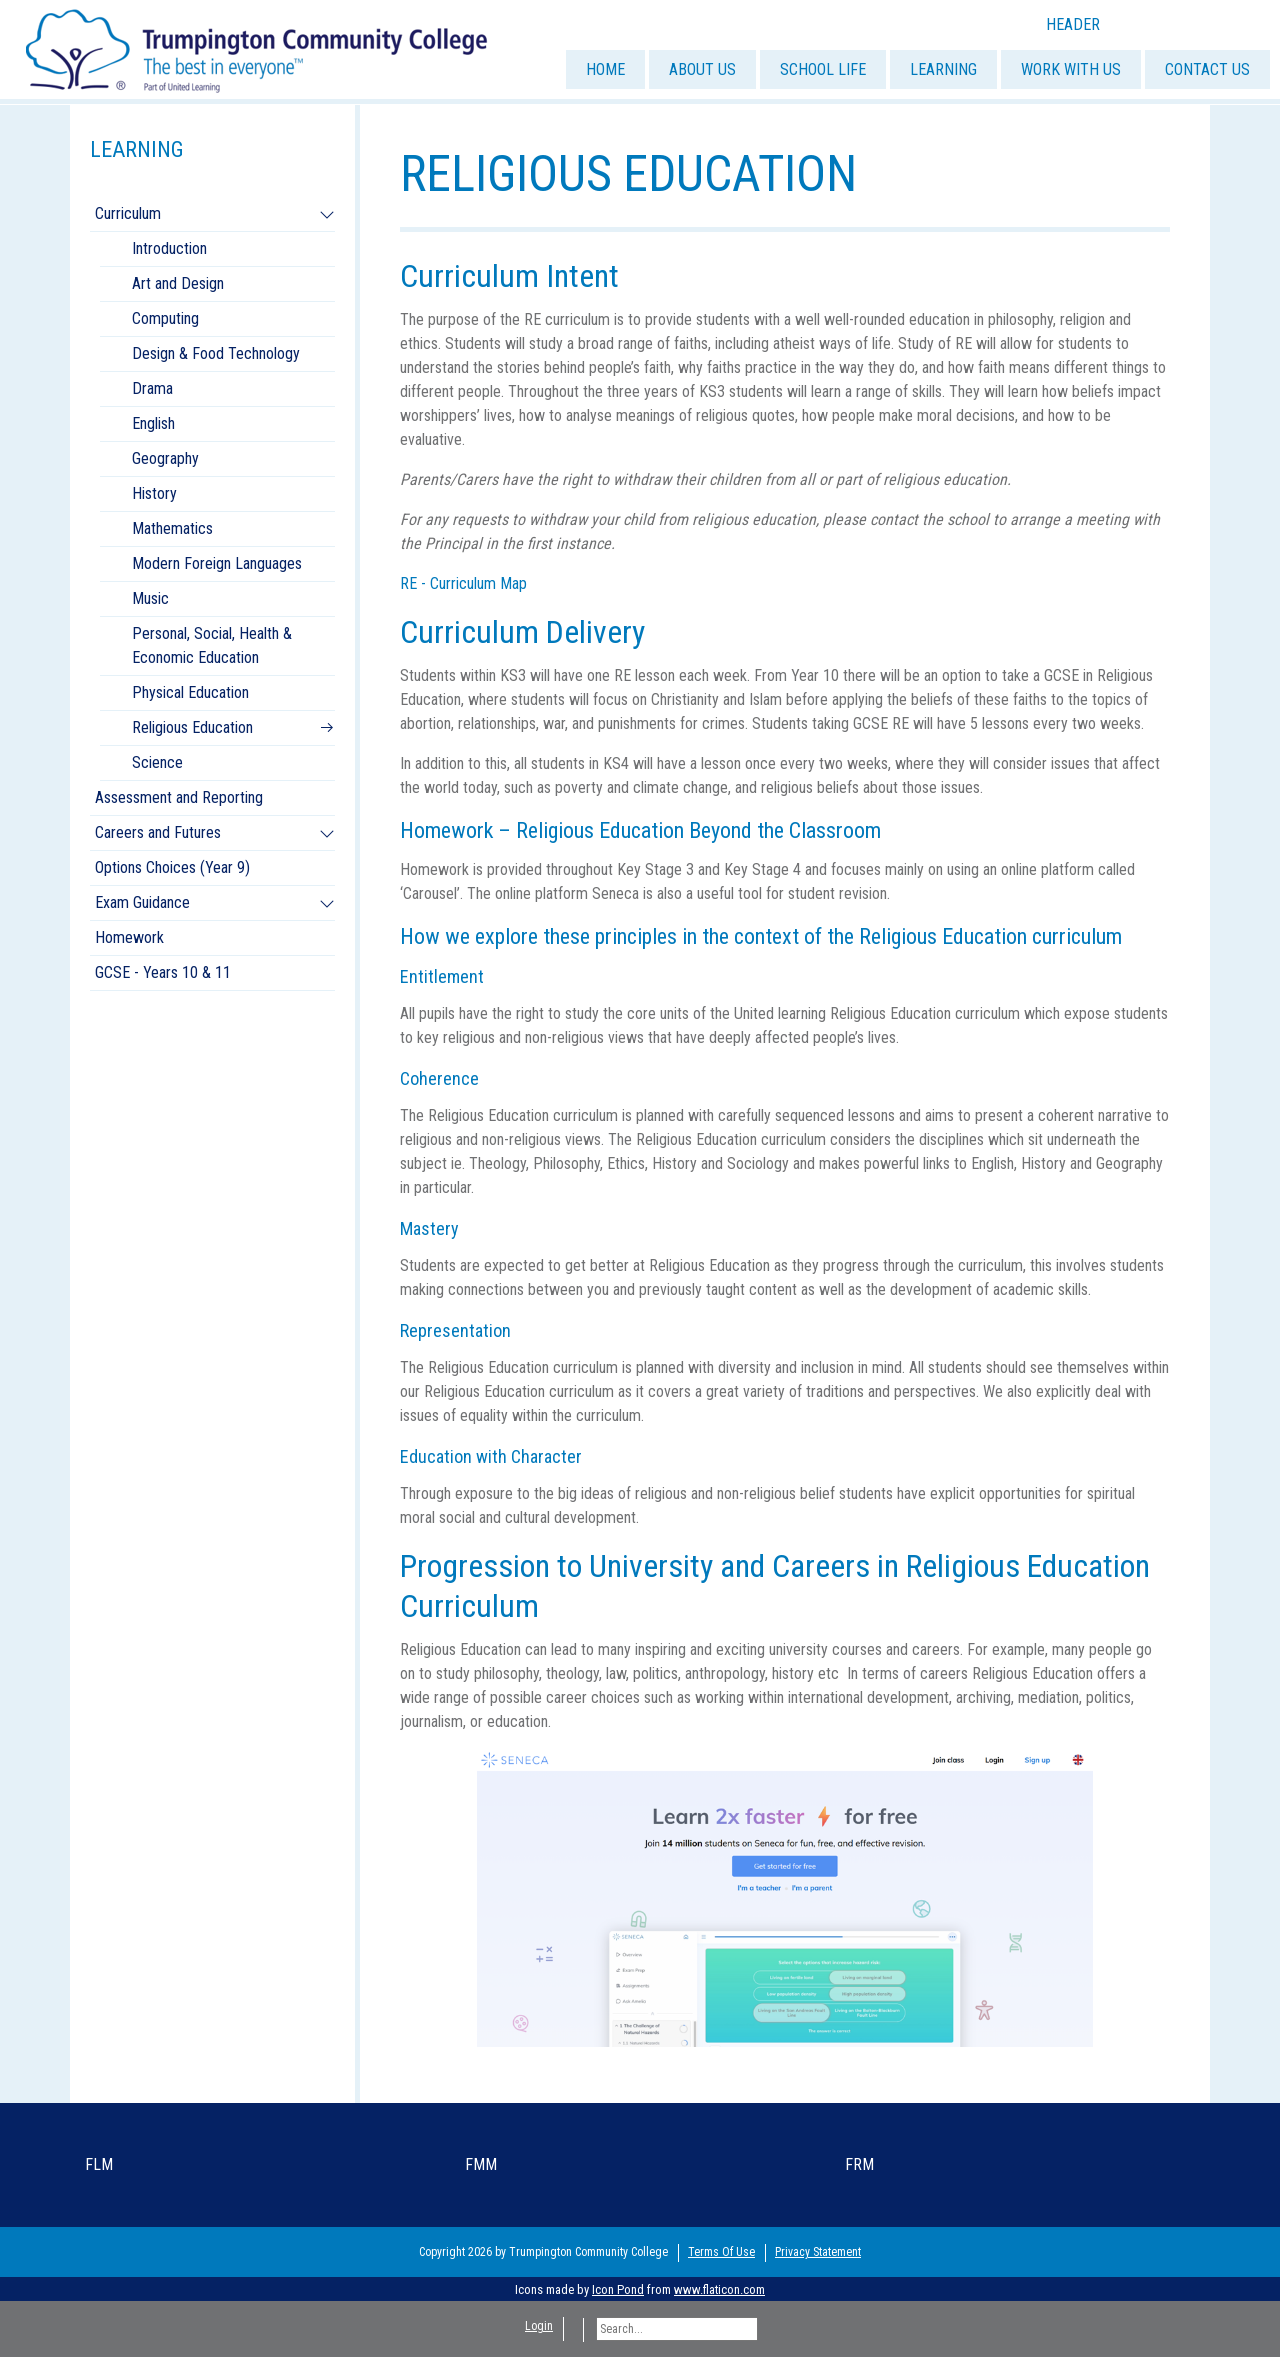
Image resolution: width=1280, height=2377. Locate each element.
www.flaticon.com (719, 2289)
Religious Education (192, 727)
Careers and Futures (158, 832)
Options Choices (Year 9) (172, 867)
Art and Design (178, 283)
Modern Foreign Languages (217, 563)
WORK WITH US (1071, 69)
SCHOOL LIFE (823, 69)
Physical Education (190, 692)
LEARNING (943, 69)
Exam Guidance (142, 902)
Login (539, 2326)
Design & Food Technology (216, 353)
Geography (165, 458)
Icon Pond (618, 2289)
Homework (129, 937)
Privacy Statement (818, 2252)
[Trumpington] (258, 48)
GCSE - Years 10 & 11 (163, 972)
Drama (152, 388)
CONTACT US (1207, 69)
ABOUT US (702, 69)
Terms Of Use (721, 2252)
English (153, 423)
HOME (605, 69)
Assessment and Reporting (179, 797)
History (154, 493)
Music (150, 598)
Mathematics (172, 528)
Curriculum (128, 213)
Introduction (169, 248)
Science (157, 762)
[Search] (677, 2329)
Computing (165, 318)
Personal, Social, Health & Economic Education (212, 645)
